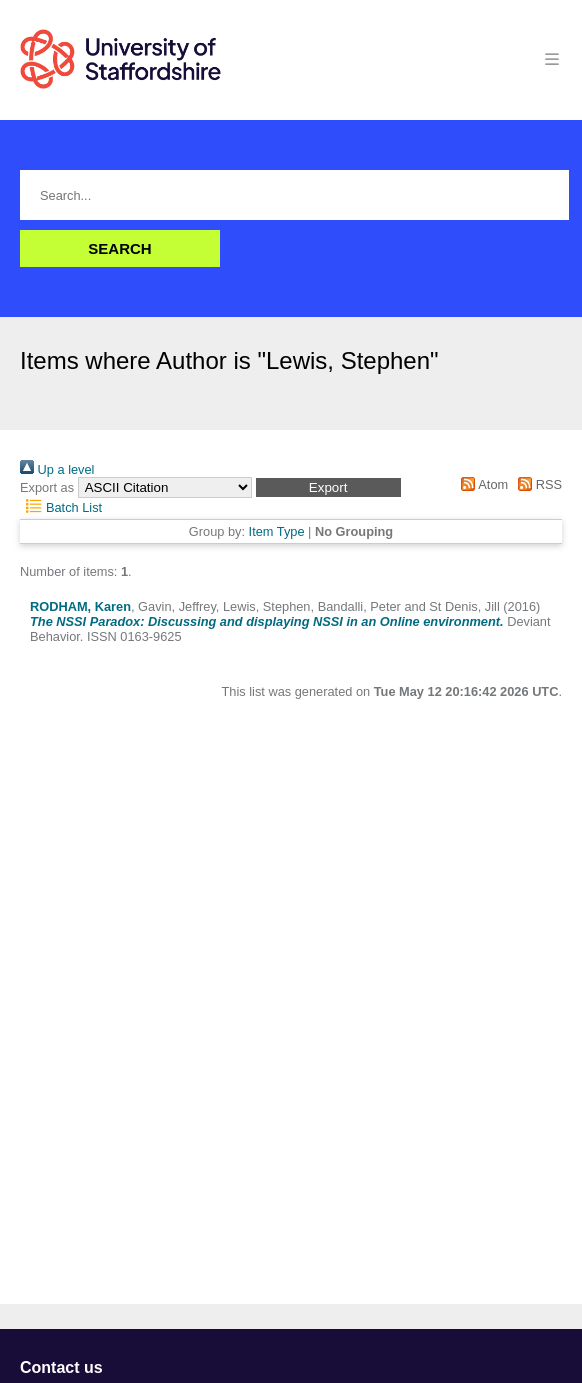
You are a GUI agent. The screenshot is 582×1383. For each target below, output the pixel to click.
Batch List (61, 507)
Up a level (57, 469)
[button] (328, 487)
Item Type (277, 531)
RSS (537, 484)
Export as (47, 487)
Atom (481, 484)
